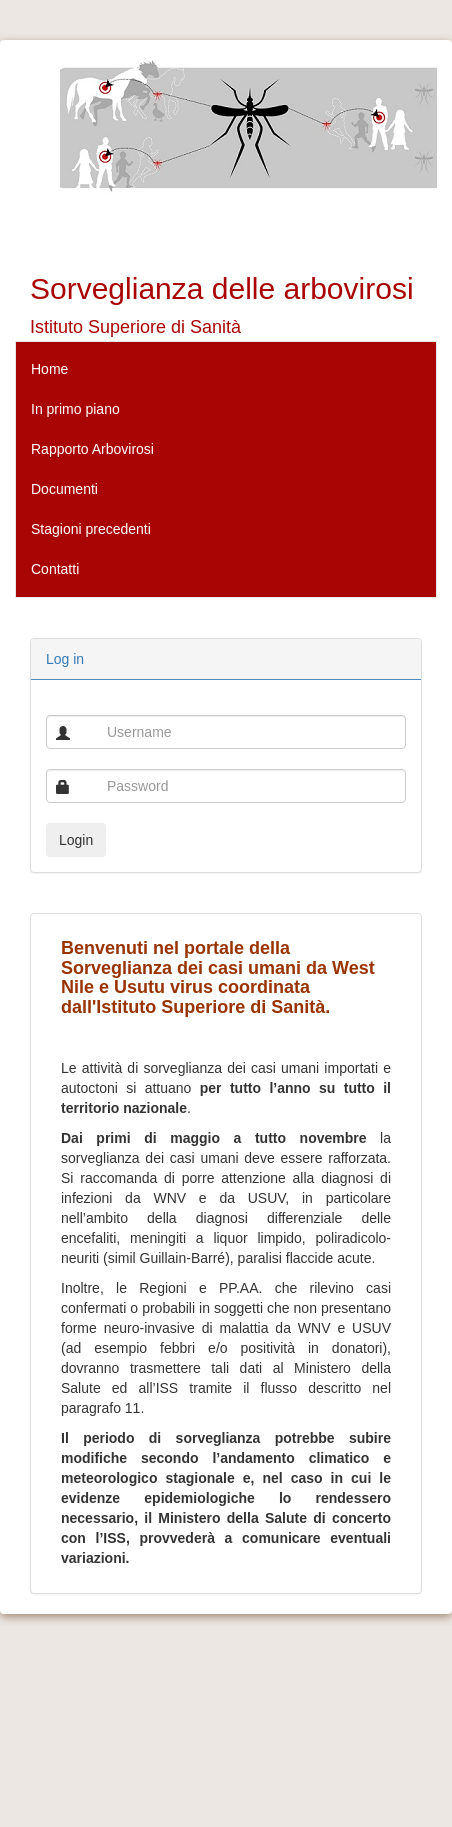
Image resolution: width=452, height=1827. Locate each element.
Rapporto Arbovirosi (92, 449)
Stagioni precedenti (91, 529)
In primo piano (75, 409)
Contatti (55, 569)
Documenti (64, 489)
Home (49, 369)
